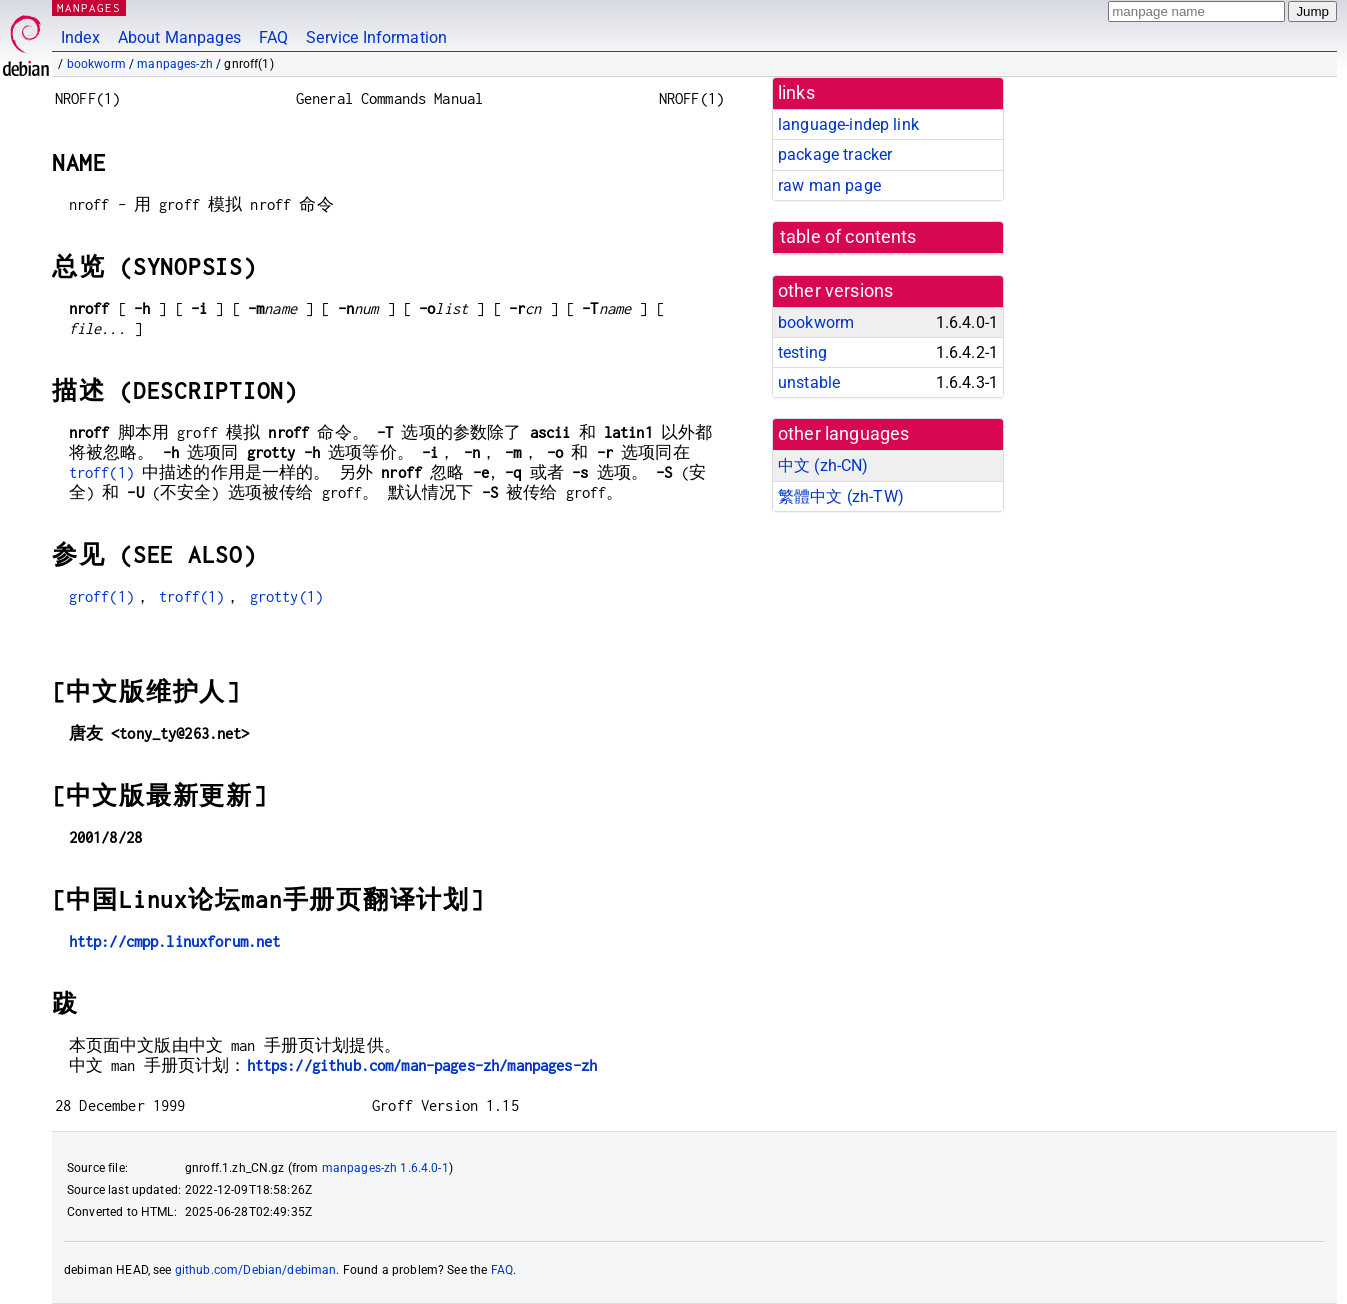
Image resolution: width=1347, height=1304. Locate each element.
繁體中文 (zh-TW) (841, 496)
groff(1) (101, 596)
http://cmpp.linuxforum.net (175, 941)
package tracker (835, 154)
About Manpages (179, 37)
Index (80, 37)
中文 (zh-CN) (823, 465)
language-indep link (848, 124)
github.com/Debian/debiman (256, 1270)
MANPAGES (89, 7)
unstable (809, 382)
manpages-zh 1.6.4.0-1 (385, 1168)
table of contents (848, 237)
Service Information (376, 37)
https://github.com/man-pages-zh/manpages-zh (422, 1065)
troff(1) (101, 472)
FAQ (273, 37)
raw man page (829, 185)
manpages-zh (175, 64)
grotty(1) (286, 596)
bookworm (96, 64)
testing (802, 352)
